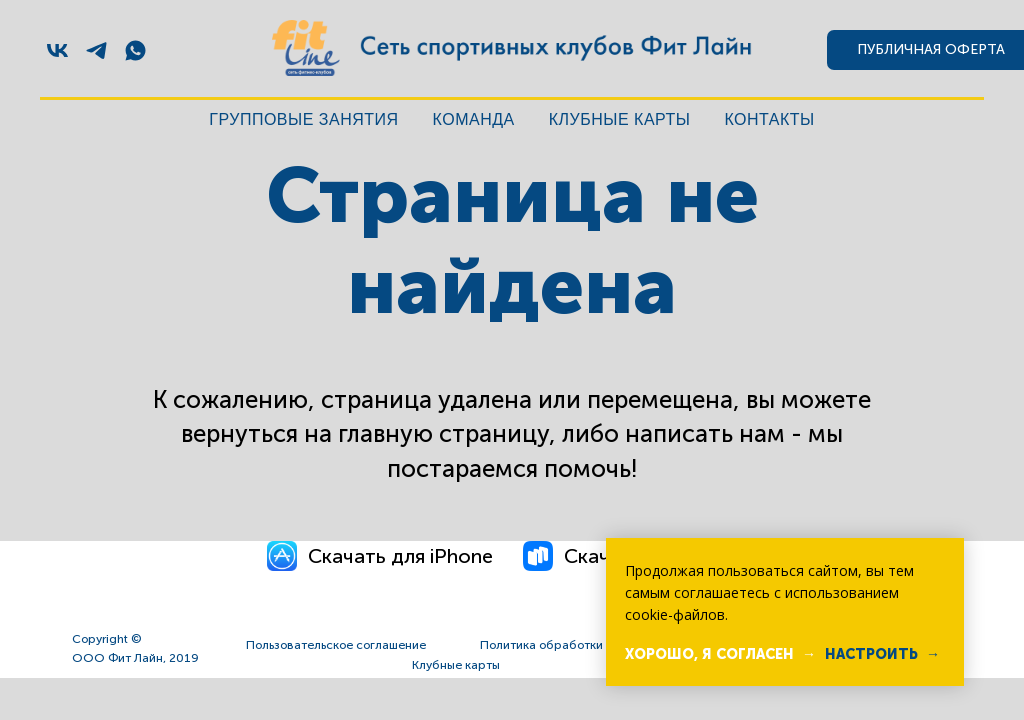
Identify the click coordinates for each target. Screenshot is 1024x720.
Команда (474, 119)
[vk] (57, 50)
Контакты (769, 119)
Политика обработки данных (564, 645)
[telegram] (96, 50)
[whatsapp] (135, 50)
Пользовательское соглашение (336, 645)
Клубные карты (620, 119)
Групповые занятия (303, 119)
